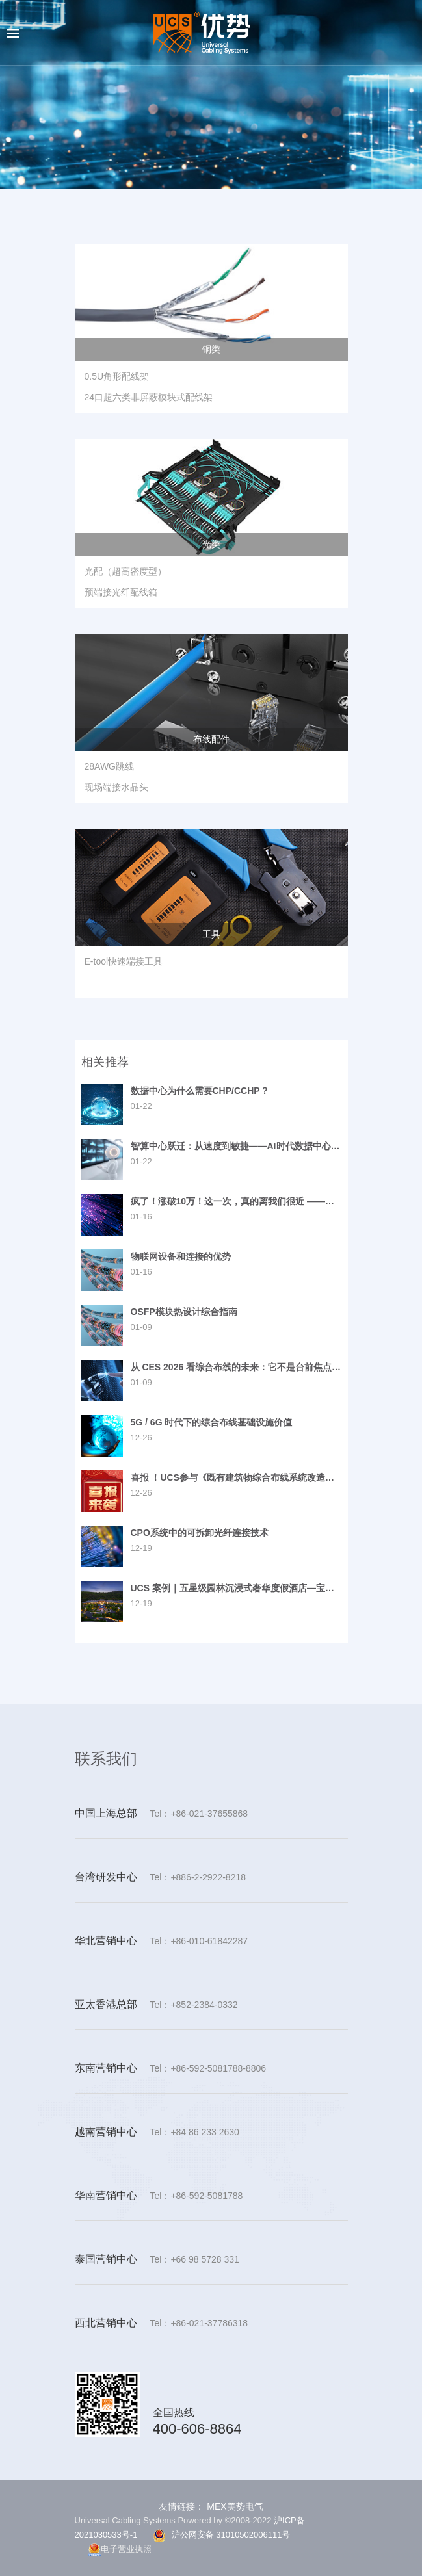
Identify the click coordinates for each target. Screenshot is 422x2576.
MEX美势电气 (233, 2506)
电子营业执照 (120, 2549)
